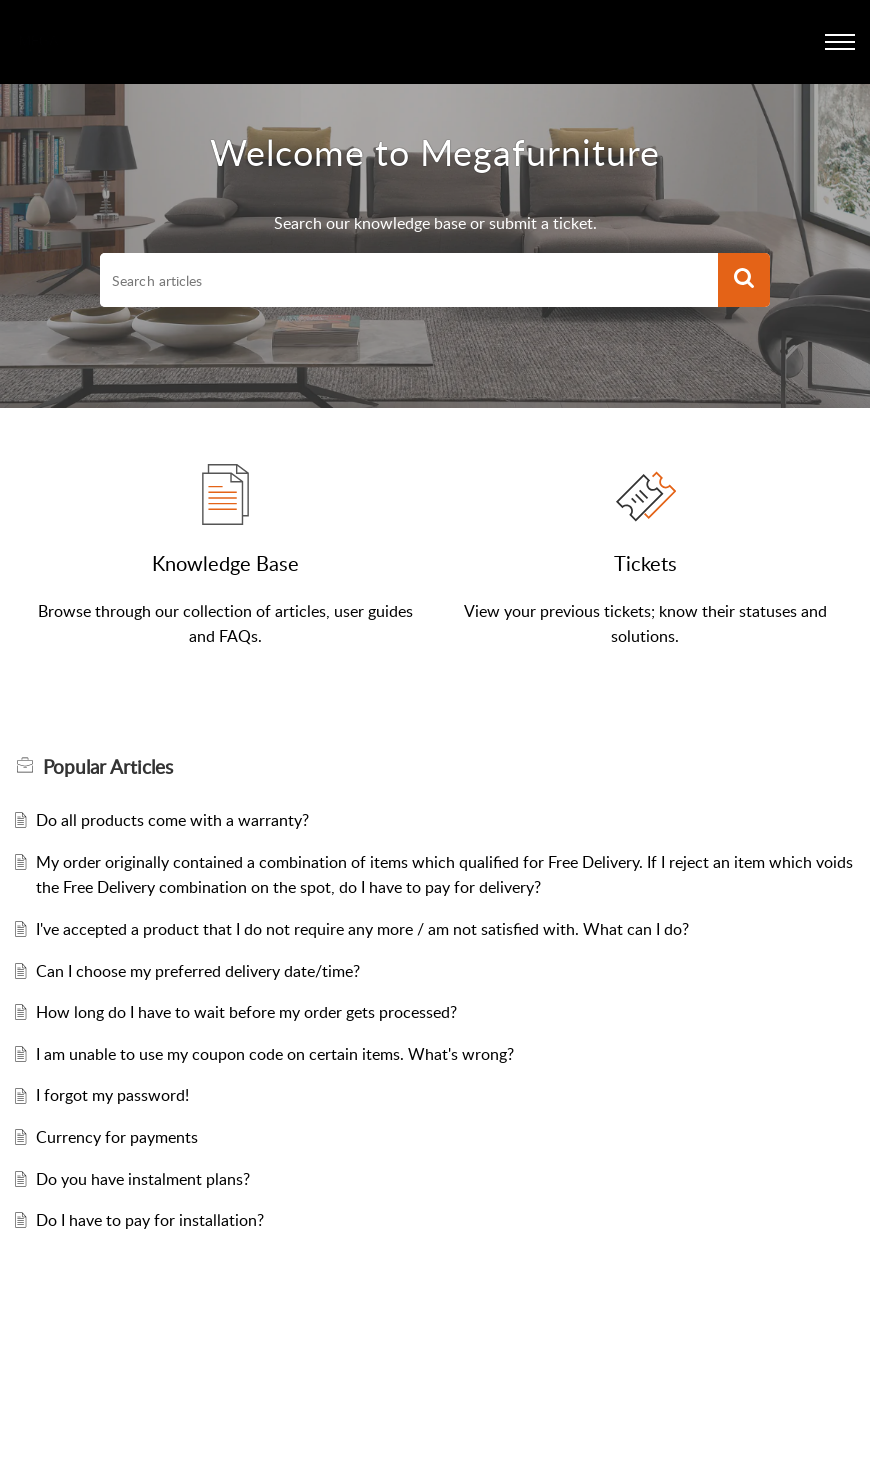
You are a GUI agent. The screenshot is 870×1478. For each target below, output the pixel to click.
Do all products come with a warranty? (172, 820)
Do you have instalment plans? (143, 1179)
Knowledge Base (225, 563)
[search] (409, 280)
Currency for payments (117, 1137)
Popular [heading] (108, 767)
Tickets (645, 563)
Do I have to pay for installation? (150, 1220)
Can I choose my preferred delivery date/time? (198, 971)
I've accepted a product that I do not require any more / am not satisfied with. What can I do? (362, 929)
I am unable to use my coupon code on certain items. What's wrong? (275, 1054)
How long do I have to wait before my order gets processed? (246, 1012)
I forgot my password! (112, 1095)
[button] (744, 280)
